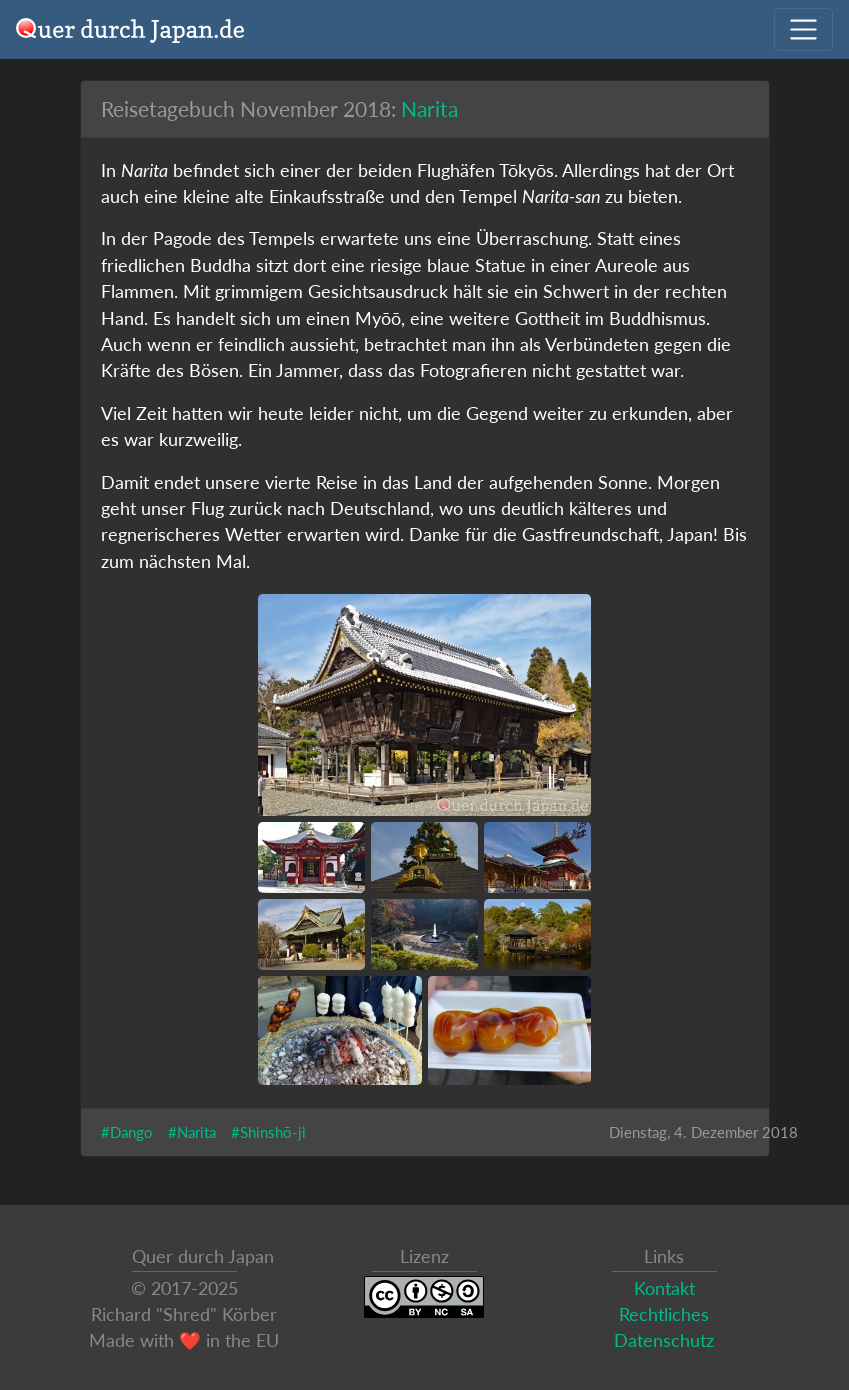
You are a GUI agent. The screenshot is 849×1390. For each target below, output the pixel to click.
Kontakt (664, 1288)
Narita (429, 108)
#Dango (127, 1132)
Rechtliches (664, 1314)
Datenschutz (664, 1340)
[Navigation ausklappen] (803, 29)
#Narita (192, 1132)
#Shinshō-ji (268, 1132)
